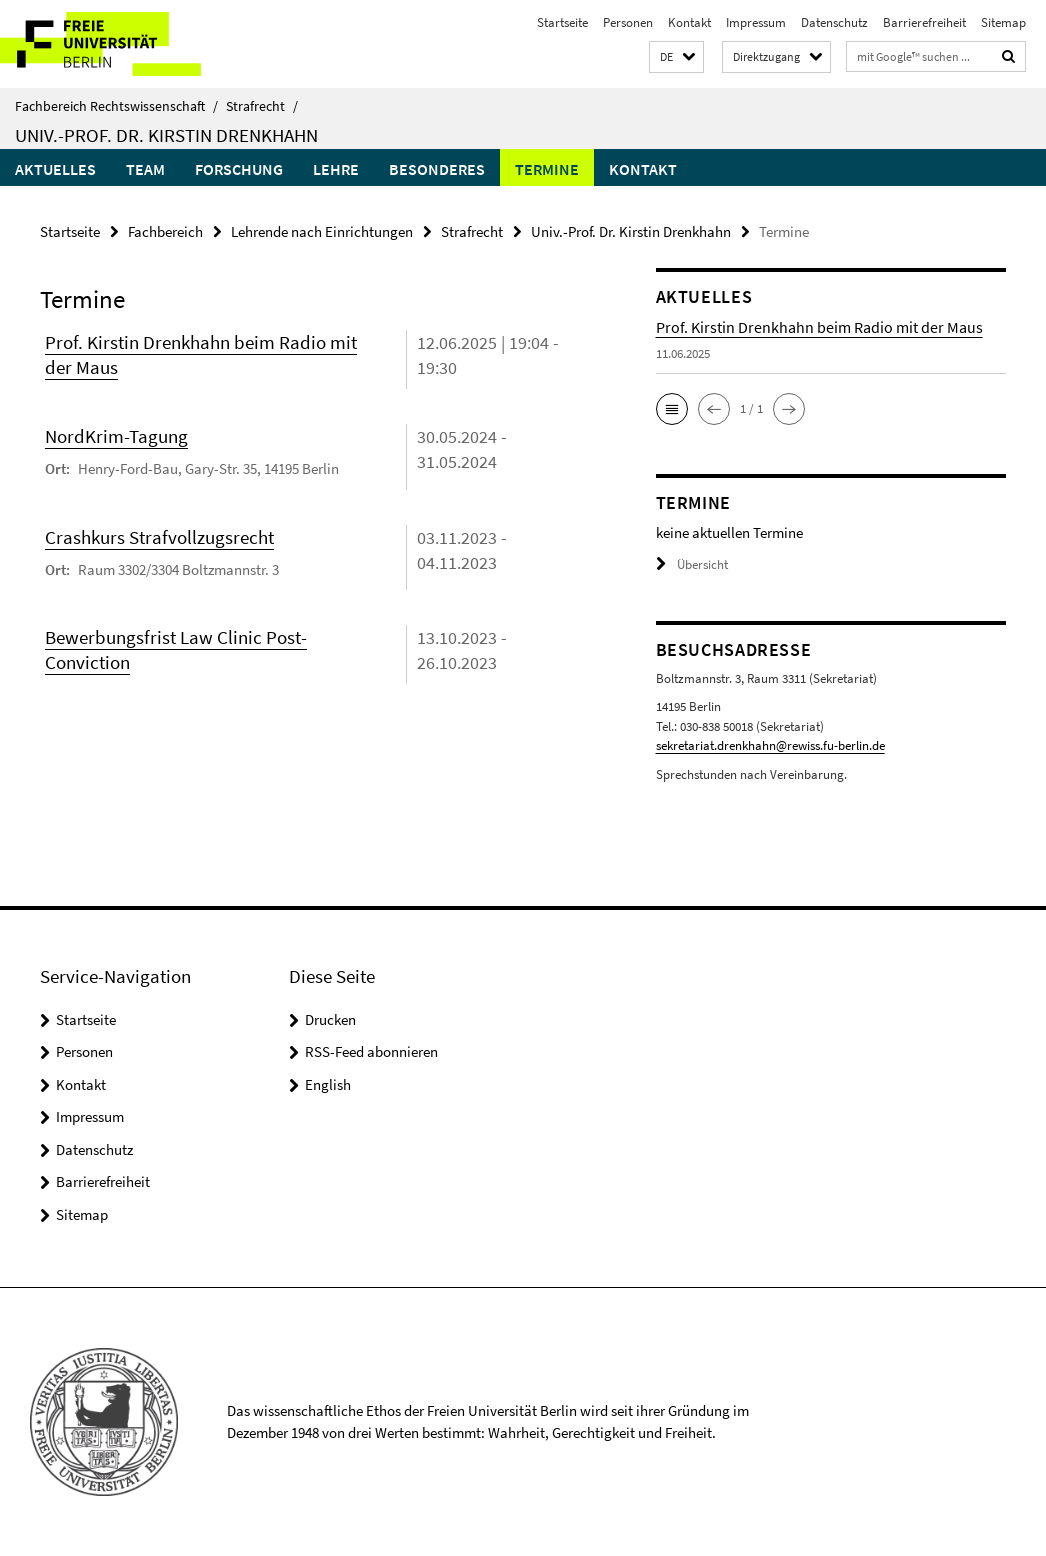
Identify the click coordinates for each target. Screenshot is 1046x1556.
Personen (628, 22)
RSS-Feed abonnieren (371, 1051)
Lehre (336, 169)
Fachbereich (165, 231)
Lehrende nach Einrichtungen (322, 231)
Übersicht (692, 564)
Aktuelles (55, 169)
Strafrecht (262, 106)
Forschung (239, 169)
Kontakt (689, 22)
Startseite (562, 22)
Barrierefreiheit (924, 22)
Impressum (756, 22)
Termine (547, 169)
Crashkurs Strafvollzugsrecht (159, 537)
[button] (676, 57)
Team (145, 169)
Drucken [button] (330, 1019)
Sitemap (1003, 22)
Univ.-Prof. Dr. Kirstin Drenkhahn (166, 135)
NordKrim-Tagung (116, 436)
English (328, 1084)
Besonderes (437, 169)
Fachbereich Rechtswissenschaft (116, 106)
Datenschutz (834, 22)
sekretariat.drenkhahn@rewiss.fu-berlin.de (770, 745)
